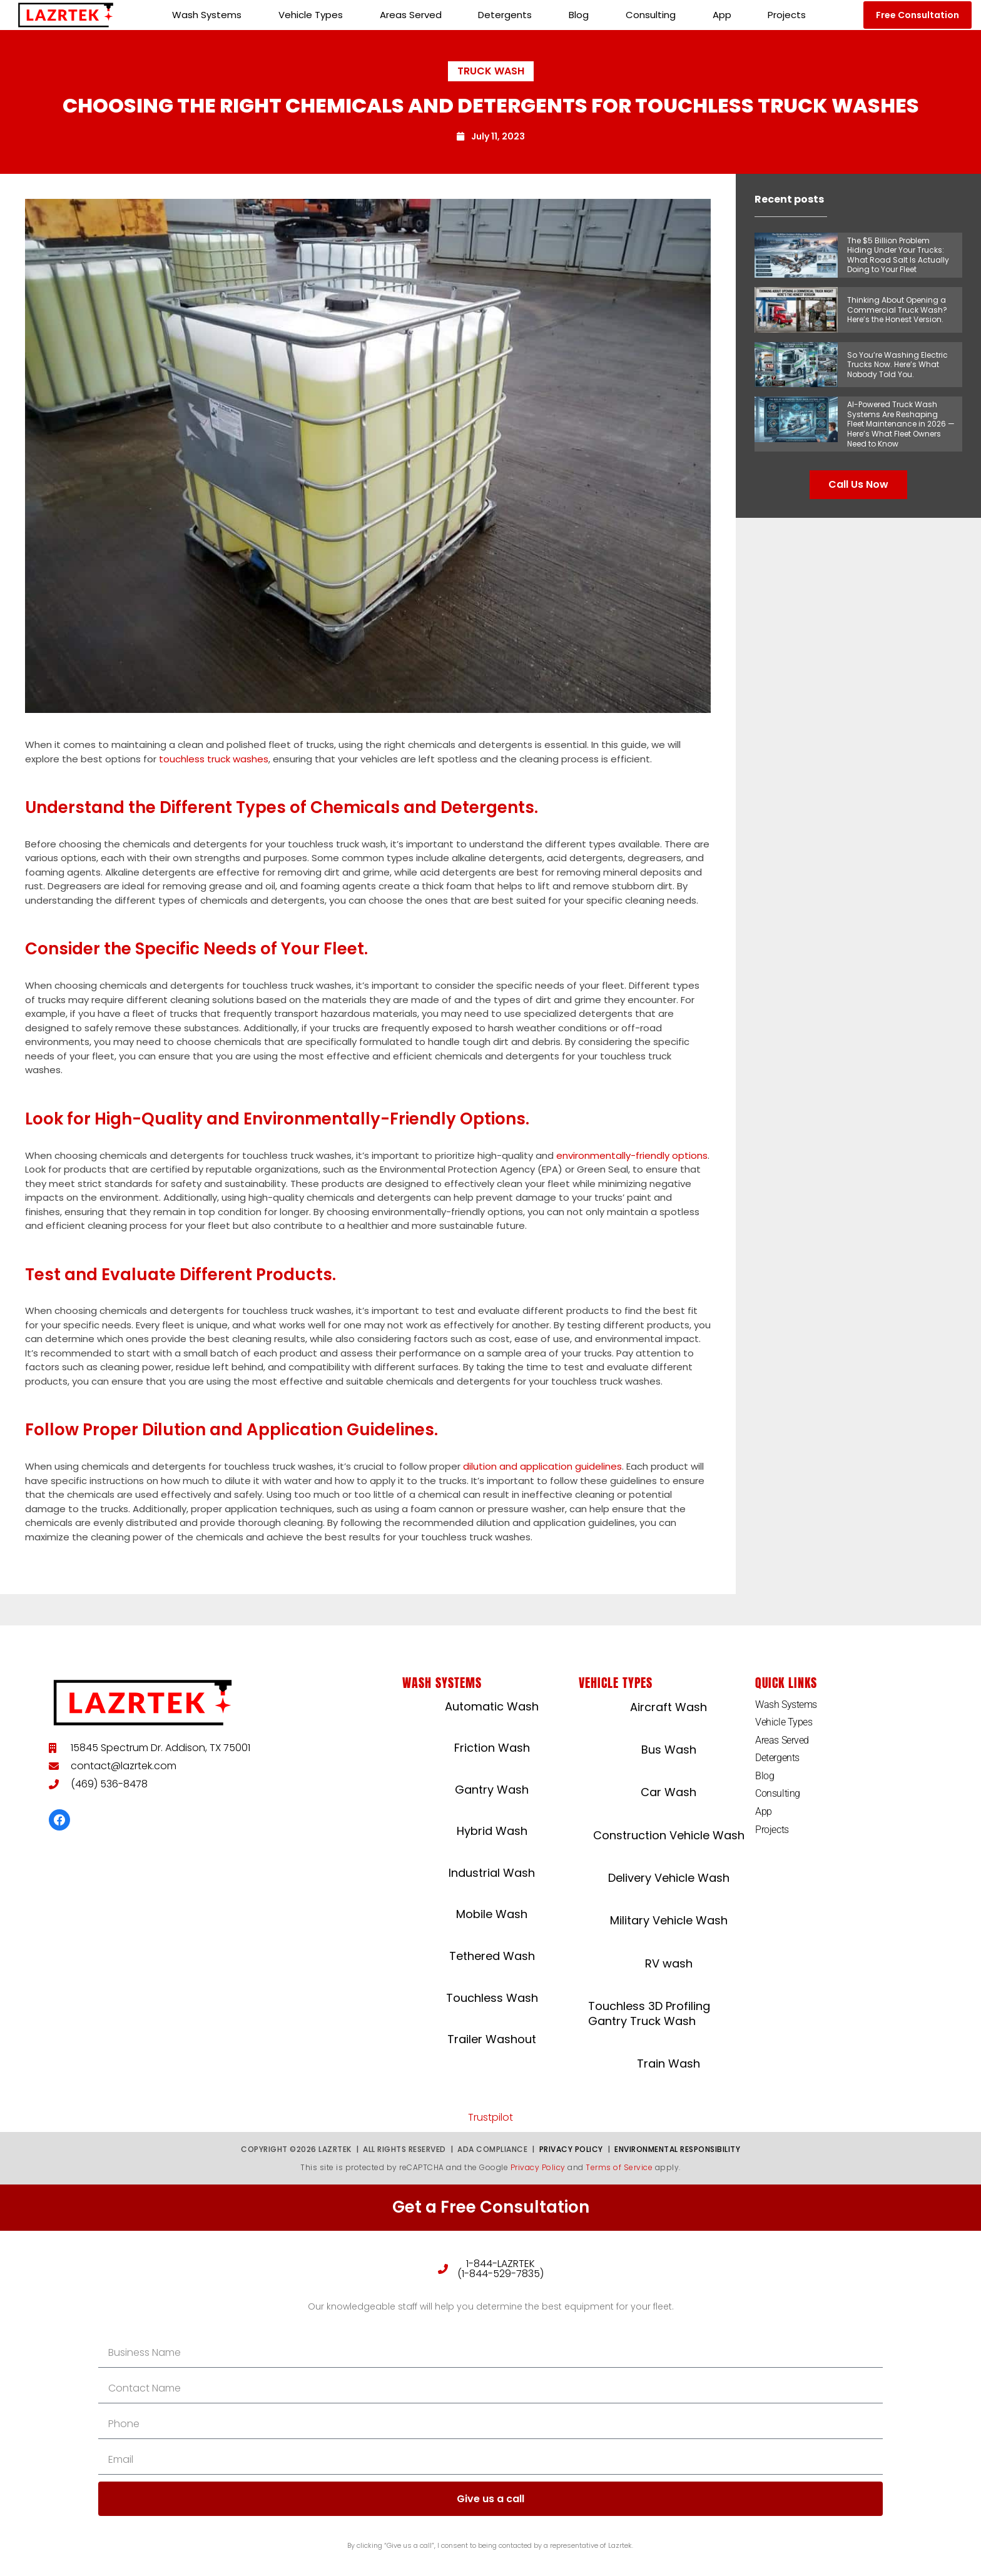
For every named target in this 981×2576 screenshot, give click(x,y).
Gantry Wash (492, 1789)
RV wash (669, 1963)
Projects (787, 15)
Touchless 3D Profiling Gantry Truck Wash (649, 2013)
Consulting (651, 15)
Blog (579, 15)
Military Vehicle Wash (669, 1920)
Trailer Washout (491, 2039)
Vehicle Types (310, 15)
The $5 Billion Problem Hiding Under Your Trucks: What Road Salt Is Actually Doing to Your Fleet (898, 255)
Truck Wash (490, 71)
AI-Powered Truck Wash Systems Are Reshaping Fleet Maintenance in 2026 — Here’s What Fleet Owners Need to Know (901, 423)
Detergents (505, 15)
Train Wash (668, 2063)
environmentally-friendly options (632, 1155)
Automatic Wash (492, 1706)
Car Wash (668, 1792)
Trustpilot (490, 2117)
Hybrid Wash (492, 1831)
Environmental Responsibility (677, 2149)
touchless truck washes (213, 758)
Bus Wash (668, 1749)
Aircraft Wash (668, 1707)
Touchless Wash (492, 1998)
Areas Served (411, 15)
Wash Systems (206, 15)
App (722, 15)
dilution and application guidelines (542, 1466)
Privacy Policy (571, 2149)
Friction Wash (492, 1747)
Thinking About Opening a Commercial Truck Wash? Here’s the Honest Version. (897, 310)
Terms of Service (619, 2167)
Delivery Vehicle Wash (668, 1878)
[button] (917, 15)
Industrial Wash (492, 1873)
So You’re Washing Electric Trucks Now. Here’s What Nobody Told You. (897, 365)
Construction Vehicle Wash (669, 1835)
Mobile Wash (491, 1914)
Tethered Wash (492, 1956)
